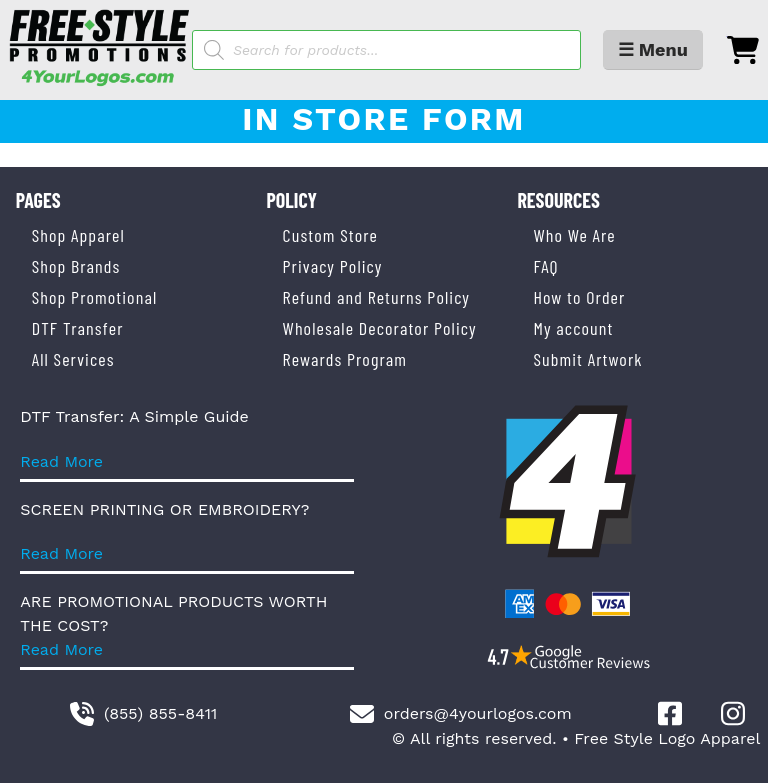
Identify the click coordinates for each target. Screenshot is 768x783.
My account (573, 328)
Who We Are (574, 235)
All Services (73, 359)
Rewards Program (345, 359)
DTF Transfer (78, 328)
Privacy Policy (333, 266)
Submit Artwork (587, 359)
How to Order (579, 297)
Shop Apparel (78, 235)
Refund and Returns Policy (376, 297)
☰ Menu (653, 49)
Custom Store (330, 235)
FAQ (545, 266)
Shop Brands (76, 266)
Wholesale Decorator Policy (380, 328)
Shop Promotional (95, 297)
